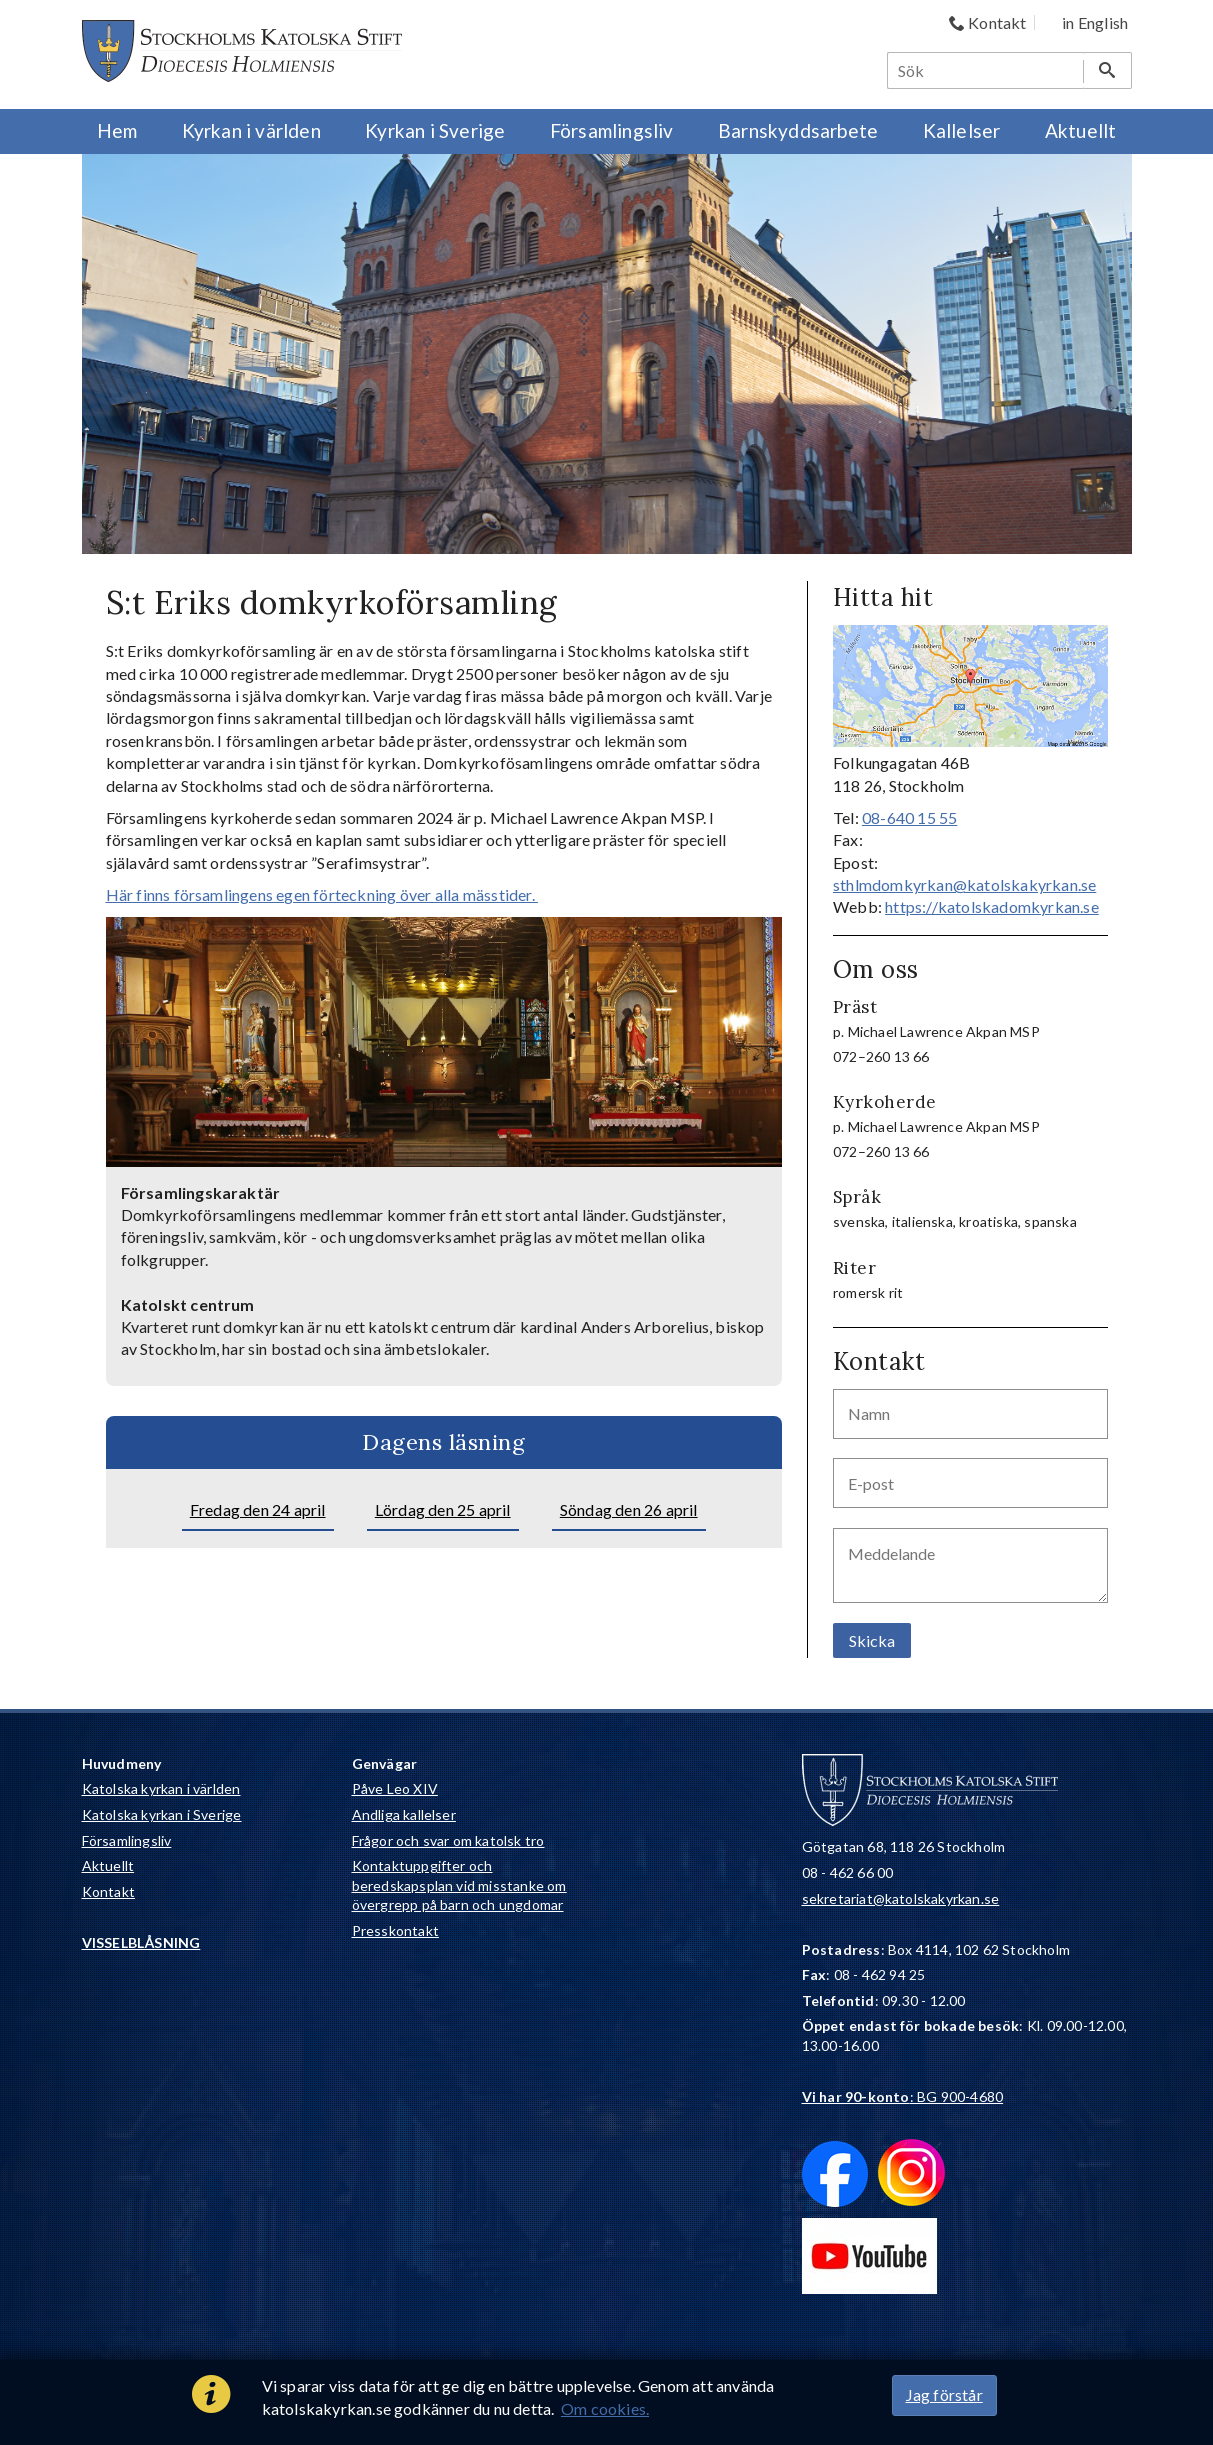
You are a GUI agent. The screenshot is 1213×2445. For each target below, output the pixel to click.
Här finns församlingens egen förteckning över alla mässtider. (322, 894)
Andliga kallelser (404, 1814)
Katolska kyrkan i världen (161, 1788)
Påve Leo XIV (395, 1788)
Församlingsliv (127, 1840)
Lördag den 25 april (443, 1509)
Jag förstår (944, 2394)
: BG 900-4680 (903, 2096)
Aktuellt (108, 1865)
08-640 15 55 (909, 817)
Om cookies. (605, 2408)
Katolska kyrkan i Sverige (162, 1814)
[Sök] (986, 70)
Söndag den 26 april (629, 1509)
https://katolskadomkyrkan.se (992, 906)
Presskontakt (395, 1930)
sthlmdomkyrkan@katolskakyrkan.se (964, 884)
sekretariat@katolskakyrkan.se (901, 1898)
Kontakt (108, 1891)
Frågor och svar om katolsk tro (448, 1840)
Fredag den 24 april (258, 1509)
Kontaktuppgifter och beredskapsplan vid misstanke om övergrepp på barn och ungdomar (459, 1885)
